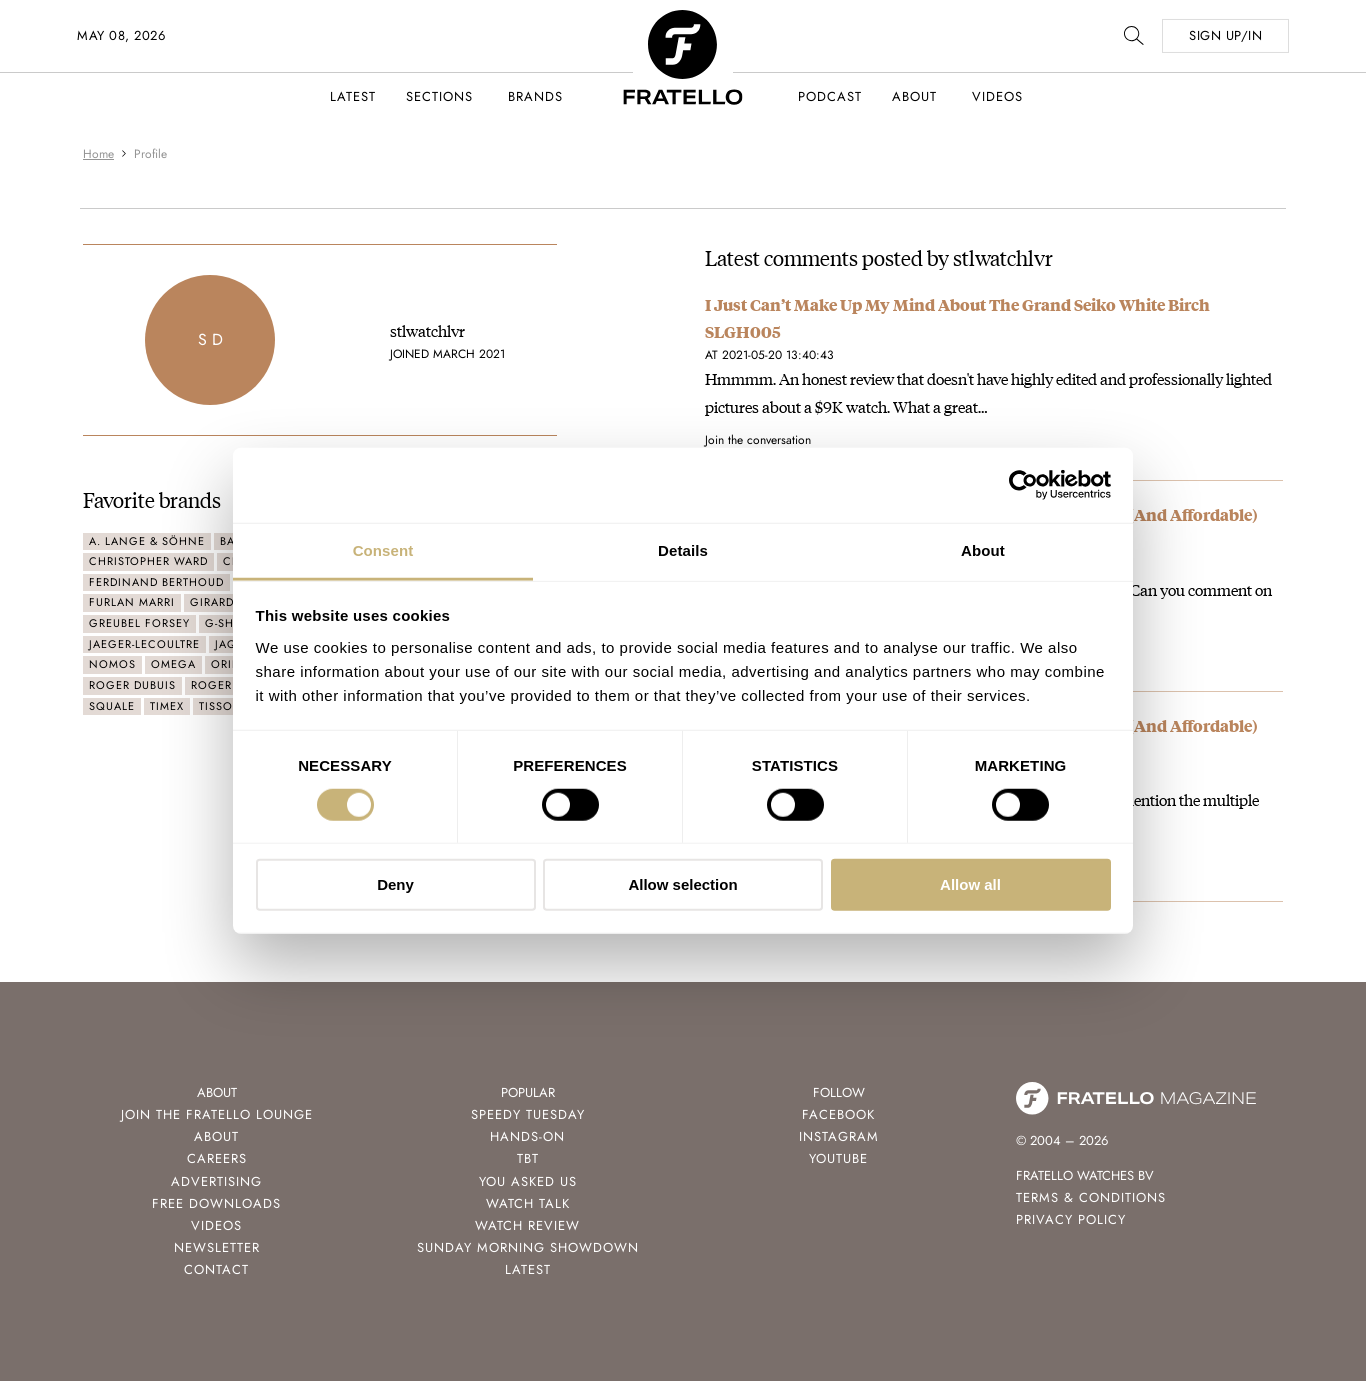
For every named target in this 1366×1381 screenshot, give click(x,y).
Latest (353, 96)
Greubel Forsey (139, 623)
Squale (112, 706)
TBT (528, 1158)
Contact (216, 1269)
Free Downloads (216, 1203)
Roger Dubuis (132, 685)
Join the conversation (758, 440)
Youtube (838, 1158)
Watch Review (527, 1225)
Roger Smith (231, 685)
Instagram (839, 1136)
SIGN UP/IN (1225, 35)
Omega (173, 664)
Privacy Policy (1071, 1219)
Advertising (216, 1181)
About (914, 96)
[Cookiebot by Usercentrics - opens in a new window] (1023, 485)
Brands (535, 96)
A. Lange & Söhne (147, 541)
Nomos (112, 664)
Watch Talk (528, 1203)
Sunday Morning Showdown (528, 1247)
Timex (167, 706)
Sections (439, 96)
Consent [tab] (383, 549)
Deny (395, 884)
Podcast (830, 96)
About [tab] (983, 549)
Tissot (219, 706)
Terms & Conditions (1091, 1197)
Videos (997, 96)
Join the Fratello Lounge (217, 1114)
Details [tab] (683, 549)
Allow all (970, 884)
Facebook (838, 1114)
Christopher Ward (148, 561)
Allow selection (682, 884)
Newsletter (217, 1247)
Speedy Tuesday (528, 1114)
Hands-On (527, 1136)
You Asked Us (528, 1181)
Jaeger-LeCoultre (144, 644)
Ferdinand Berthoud (156, 582)
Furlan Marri (132, 602)
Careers (217, 1158)
